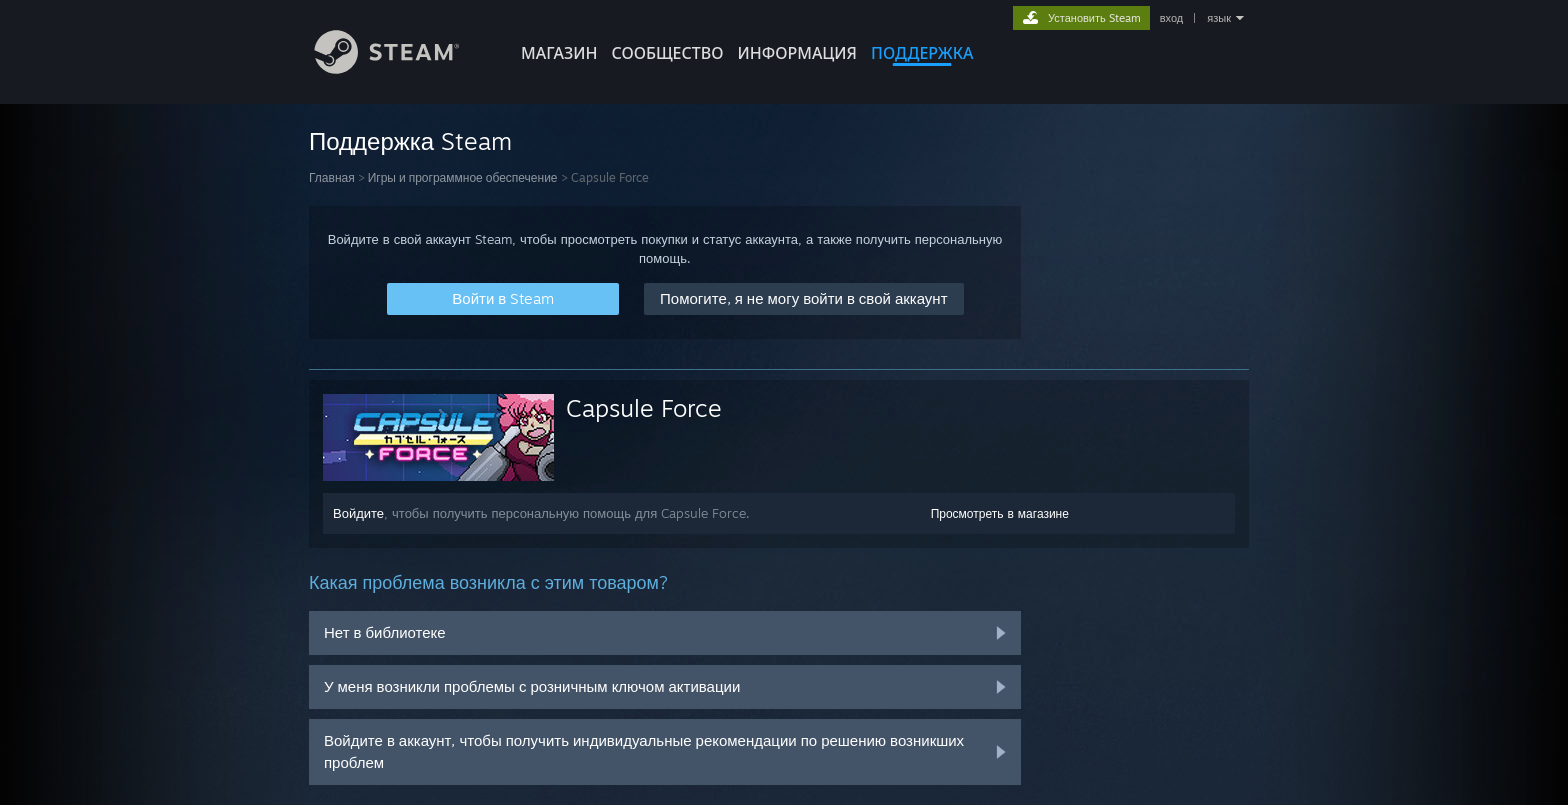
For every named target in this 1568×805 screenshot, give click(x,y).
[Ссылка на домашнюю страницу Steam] (402, 68)
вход (1172, 18)
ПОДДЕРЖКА (922, 53)
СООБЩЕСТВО (667, 53)
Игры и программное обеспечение (463, 177)
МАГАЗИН (559, 53)
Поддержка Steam (410, 141)
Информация (797, 53)
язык (1219, 18)
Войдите (358, 513)
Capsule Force (644, 408)
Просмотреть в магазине (1000, 513)
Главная (332, 177)
